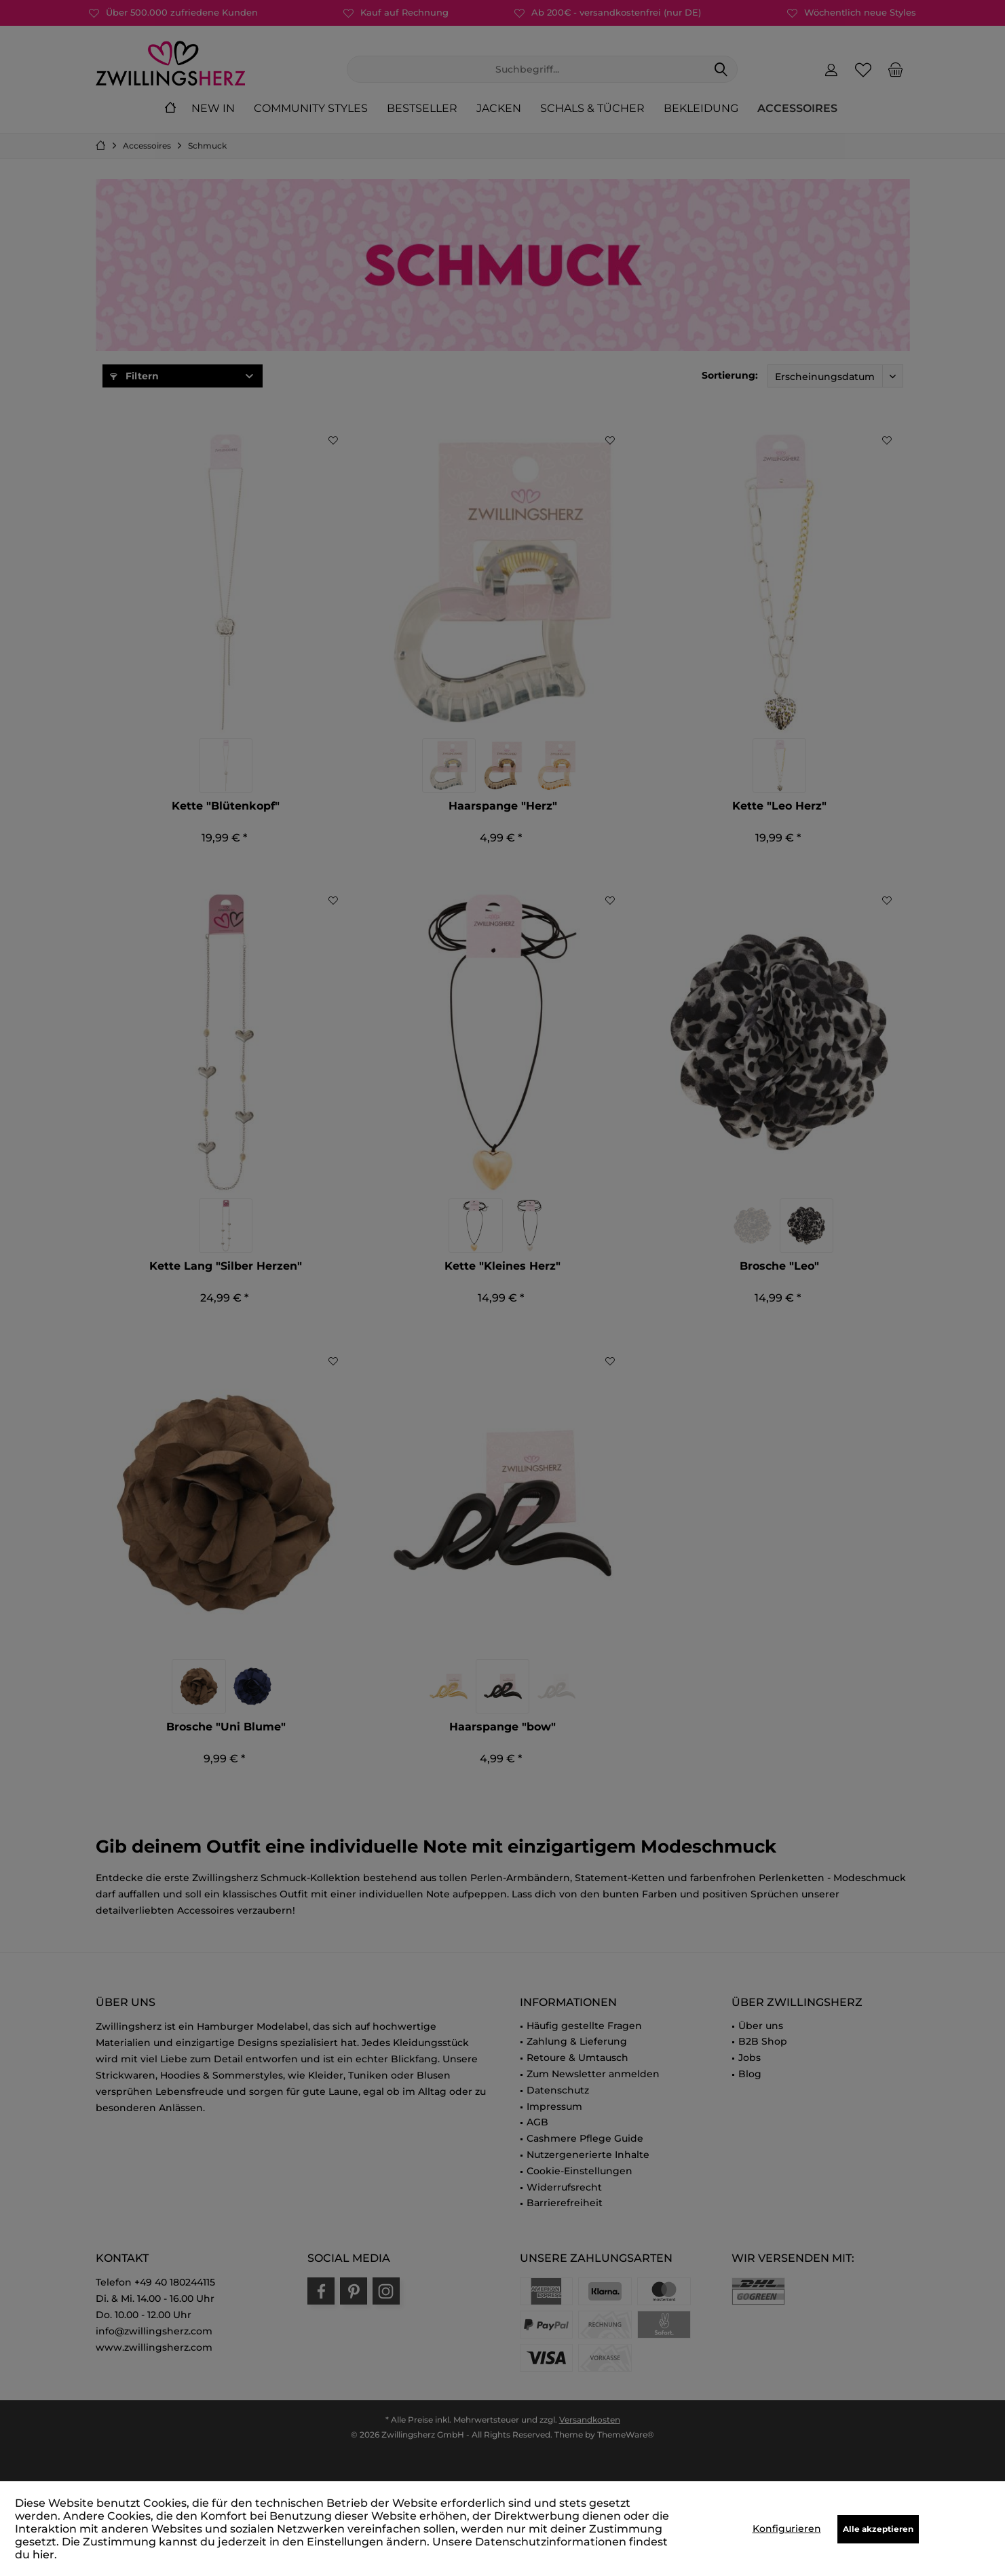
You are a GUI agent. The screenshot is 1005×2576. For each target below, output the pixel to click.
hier (43, 2554)
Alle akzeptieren (878, 2529)
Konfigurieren (787, 2528)
